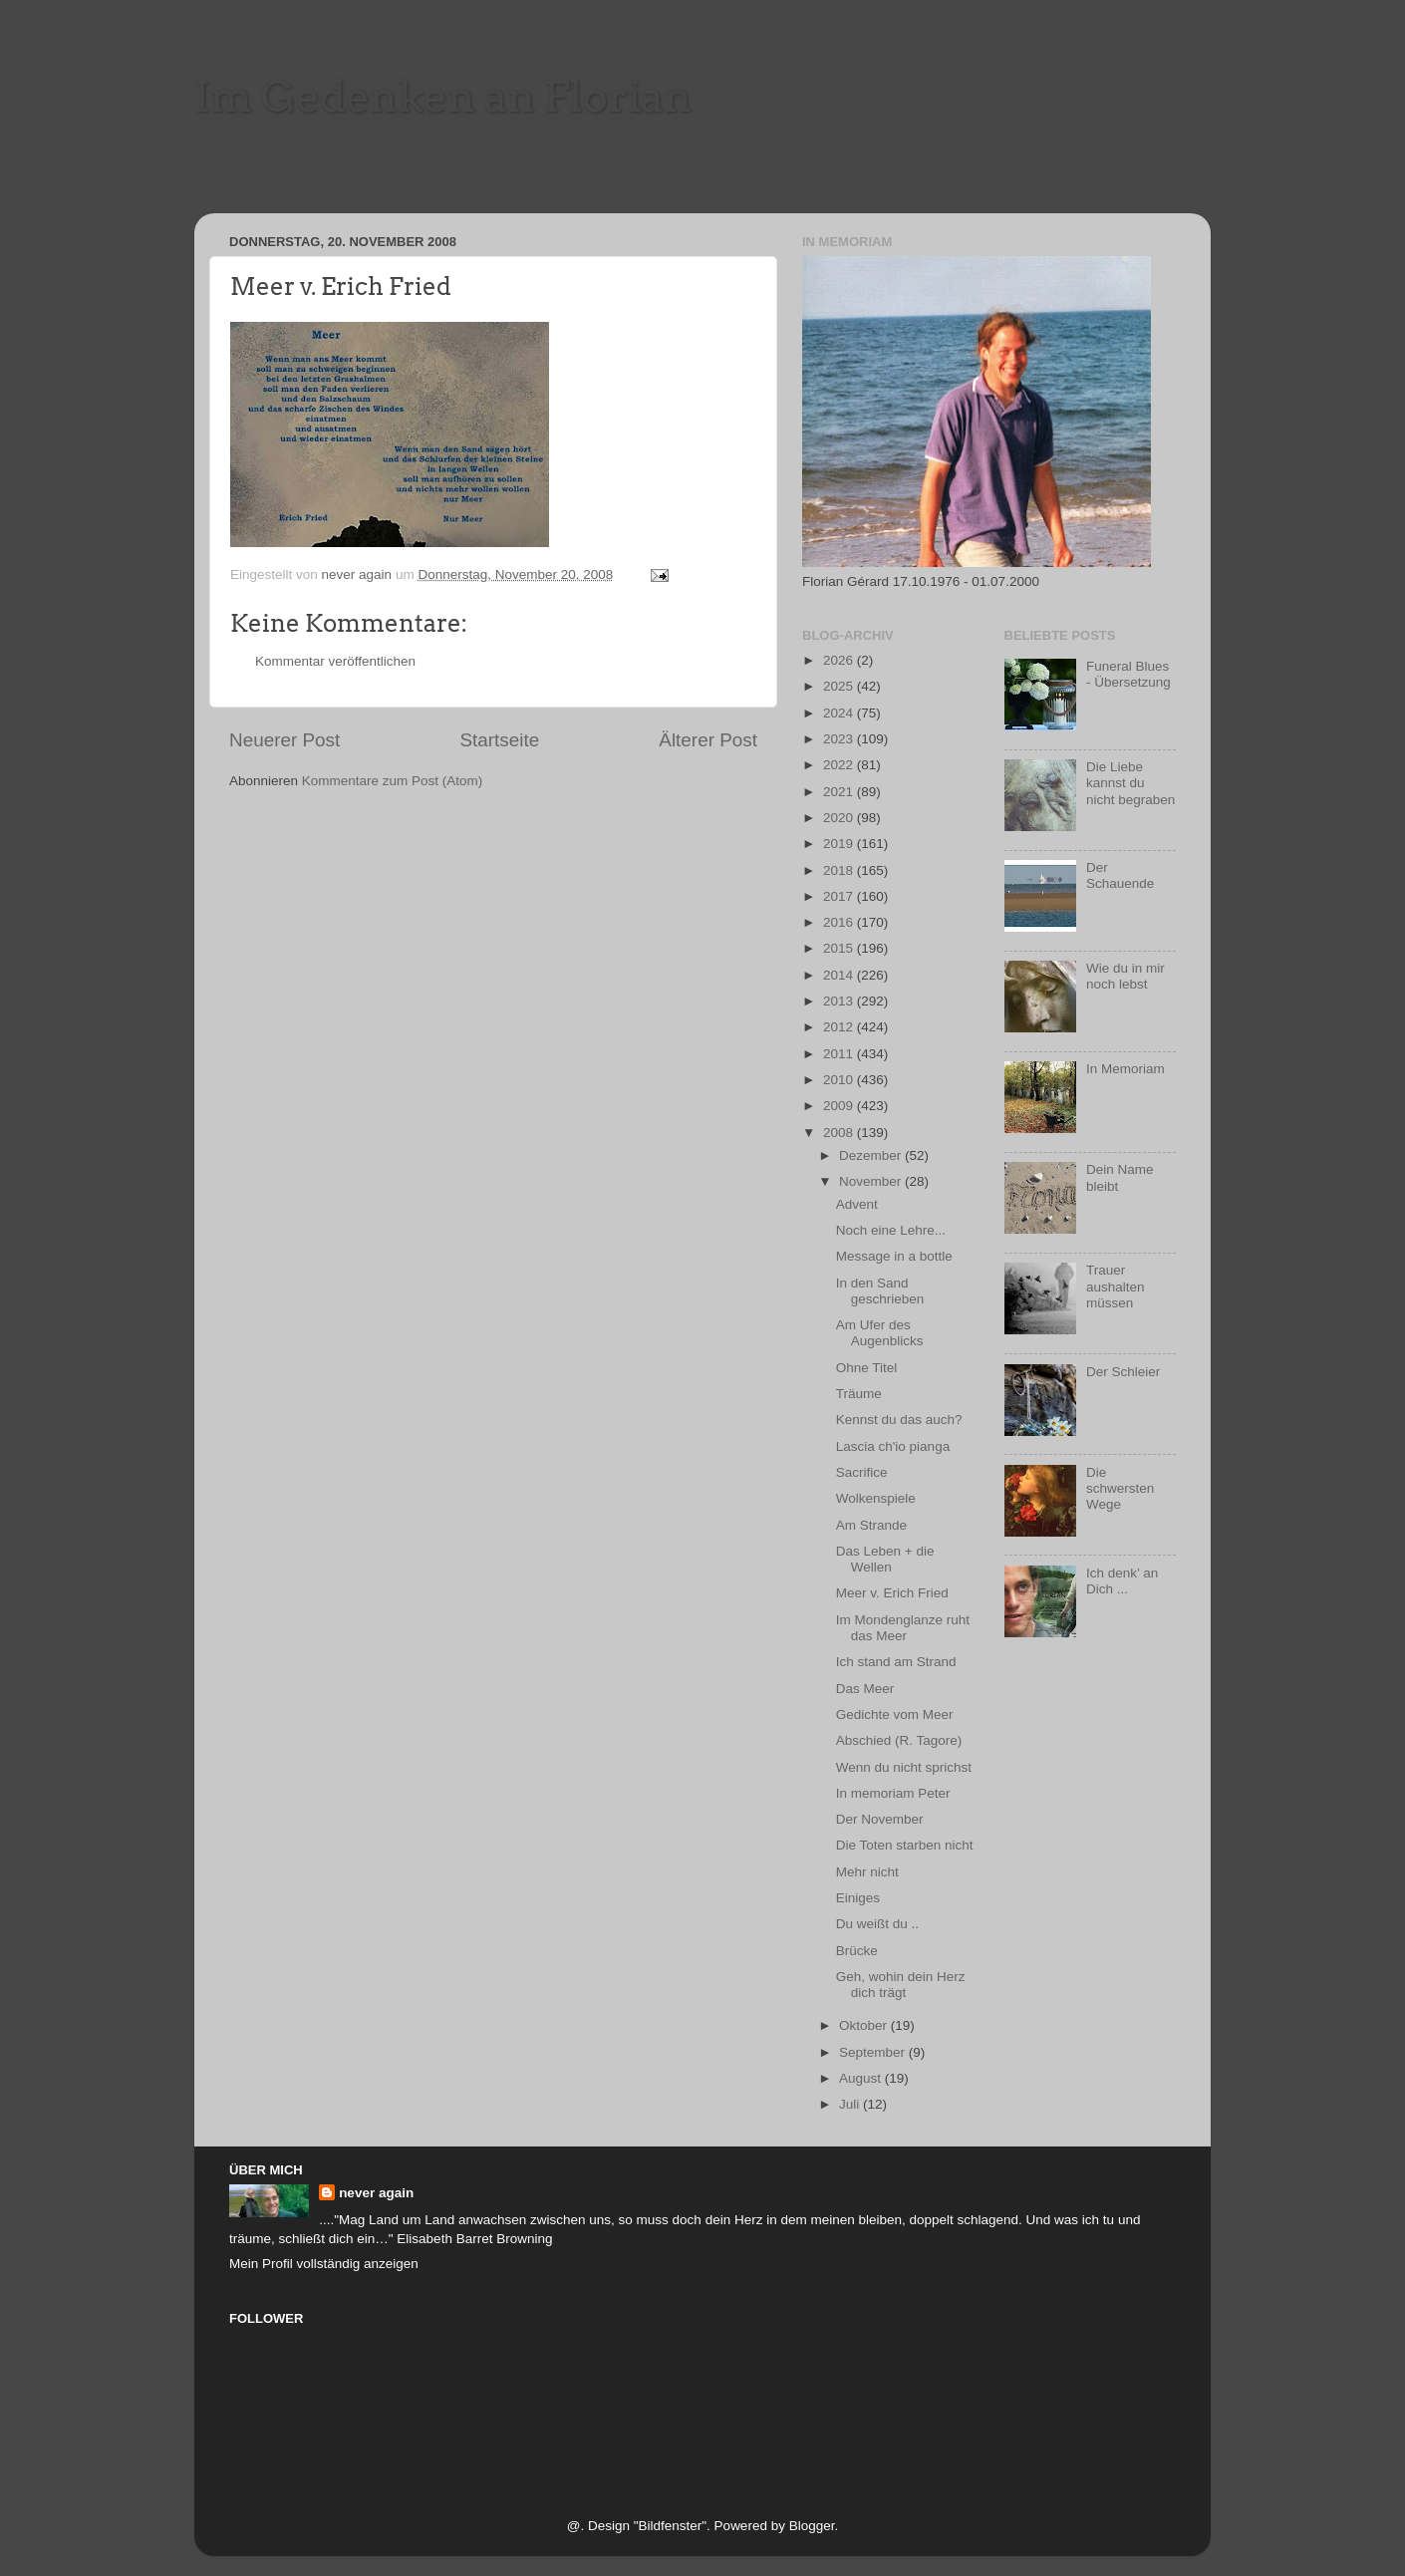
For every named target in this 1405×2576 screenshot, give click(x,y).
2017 (840, 896)
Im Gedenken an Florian (443, 97)
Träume (859, 1393)
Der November (880, 1819)
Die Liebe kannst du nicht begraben (1130, 782)
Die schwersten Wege (1120, 1488)
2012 (840, 1026)
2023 (840, 738)
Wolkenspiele (876, 1498)
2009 (840, 1105)
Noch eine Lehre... (891, 1230)
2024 (840, 713)
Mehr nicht (867, 1871)
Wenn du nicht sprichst (904, 1767)
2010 (840, 1079)
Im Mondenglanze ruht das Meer (903, 1627)
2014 (840, 975)
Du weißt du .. (877, 1923)
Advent (857, 1204)
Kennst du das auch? (899, 1419)
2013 (840, 1001)
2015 (840, 948)
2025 (840, 686)
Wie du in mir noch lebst (1125, 976)
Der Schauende (1120, 875)
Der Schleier (1123, 1371)
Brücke (857, 1950)
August (862, 2078)
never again (376, 2192)
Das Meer (865, 1688)
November (872, 1181)
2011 (840, 1053)
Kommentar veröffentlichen (335, 661)
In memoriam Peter (893, 1793)
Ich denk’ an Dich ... (1122, 1581)
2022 (840, 764)
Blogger (812, 2525)
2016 (840, 922)
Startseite (499, 739)
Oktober (865, 2025)
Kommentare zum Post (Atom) (392, 780)
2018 (840, 870)
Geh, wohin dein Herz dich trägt (901, 1984)
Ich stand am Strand (896, 1661)
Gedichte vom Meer (895, 1714)
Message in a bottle (894, 1256)
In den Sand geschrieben (880, 1291)
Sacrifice (862, 1472)
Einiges (858, 1897)
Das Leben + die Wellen (885, 1559)
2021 (840, 791)
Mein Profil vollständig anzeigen (324, 2263)
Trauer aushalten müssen (1115, 1286)
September (874, 2052)
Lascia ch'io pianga (893, 1446)
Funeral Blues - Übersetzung (1128, 674)
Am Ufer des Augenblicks (880, 1332)
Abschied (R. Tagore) (899, 1740)
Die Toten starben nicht (905, 1845)
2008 (840, 1132)
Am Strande (871, 1525)
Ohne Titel (867, 1367)
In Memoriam (1125, 1068)
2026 (840, 660)
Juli (851, 2104)
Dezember (872, 1155)
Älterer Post (708, 739)
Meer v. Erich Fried (892, 1592)
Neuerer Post (284, 739)
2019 (840, 843)
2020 (840, 817)
